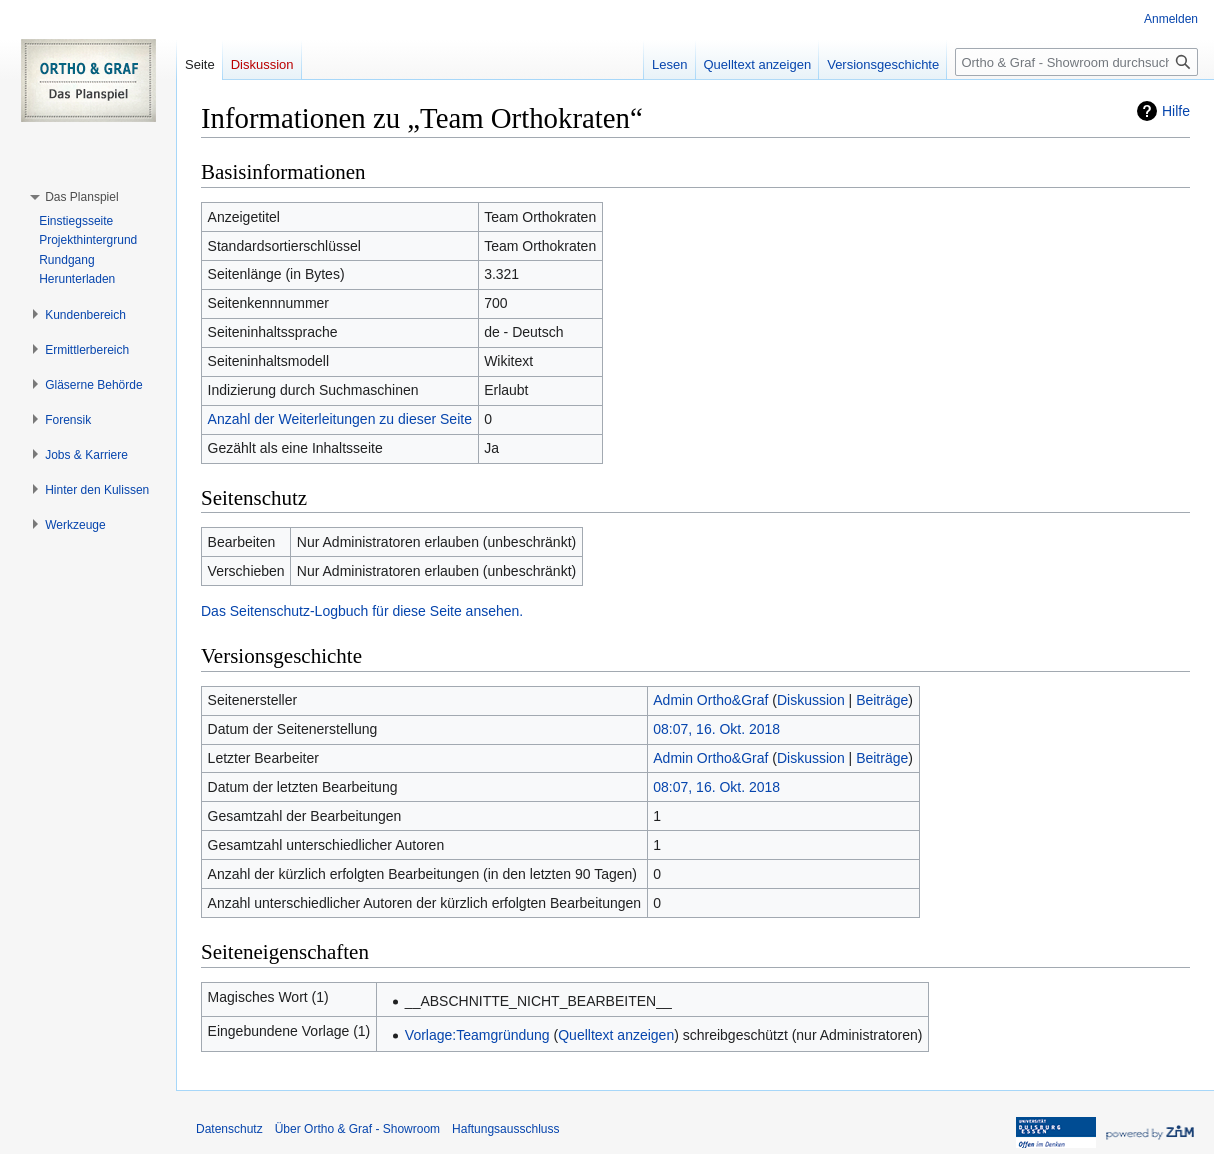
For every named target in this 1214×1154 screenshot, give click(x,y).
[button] (81, 197)
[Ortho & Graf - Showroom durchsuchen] (1076, 62)
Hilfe (1176, 111)
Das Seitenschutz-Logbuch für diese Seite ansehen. (362, 611)
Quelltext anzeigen (616, 1035)
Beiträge (882, 700)
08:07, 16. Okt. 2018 (716, 729)
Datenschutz (229, 1129)
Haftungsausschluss (505, 1129)
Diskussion (811, 700)
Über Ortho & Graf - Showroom (357, 1129)
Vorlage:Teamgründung (477, 1035)
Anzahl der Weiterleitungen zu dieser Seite (340, 419)
